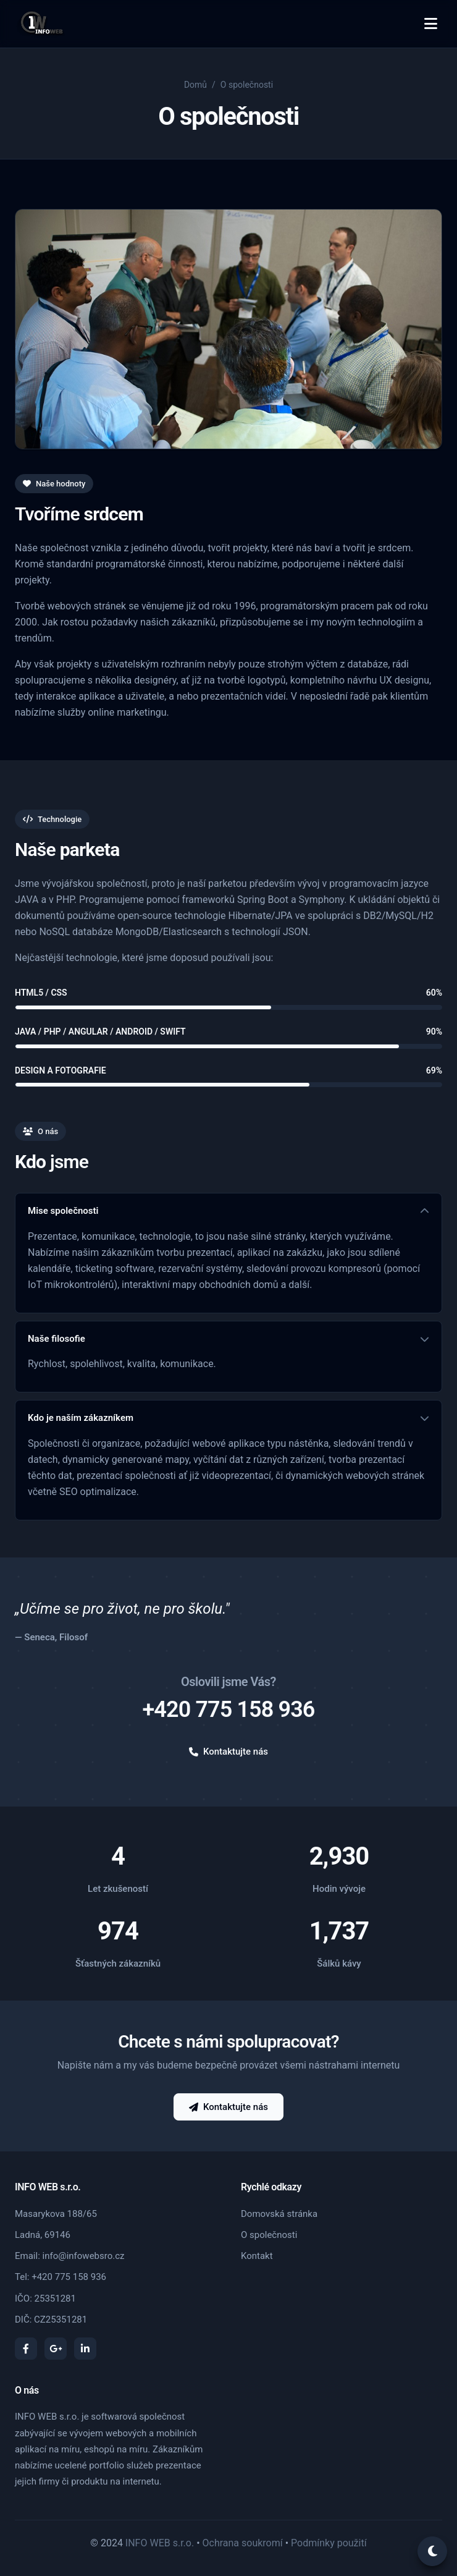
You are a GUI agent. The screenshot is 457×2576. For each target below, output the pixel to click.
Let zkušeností (118, 1888)
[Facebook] (26, 2348)
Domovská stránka (279, 2213)
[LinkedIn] (85, 2348)
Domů (195, 85)
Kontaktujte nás (228, 1751)
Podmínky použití (329, 2543)
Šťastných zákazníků (118, 1963)
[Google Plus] (55, 2348)
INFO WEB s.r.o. (159, 2543)
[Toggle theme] (432, 2551)
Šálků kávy (339, 1963)
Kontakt (257, 2255)
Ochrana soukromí (243, 2543)
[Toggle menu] (430, 24)
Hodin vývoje (339, 1888)
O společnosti (269, 2234)
